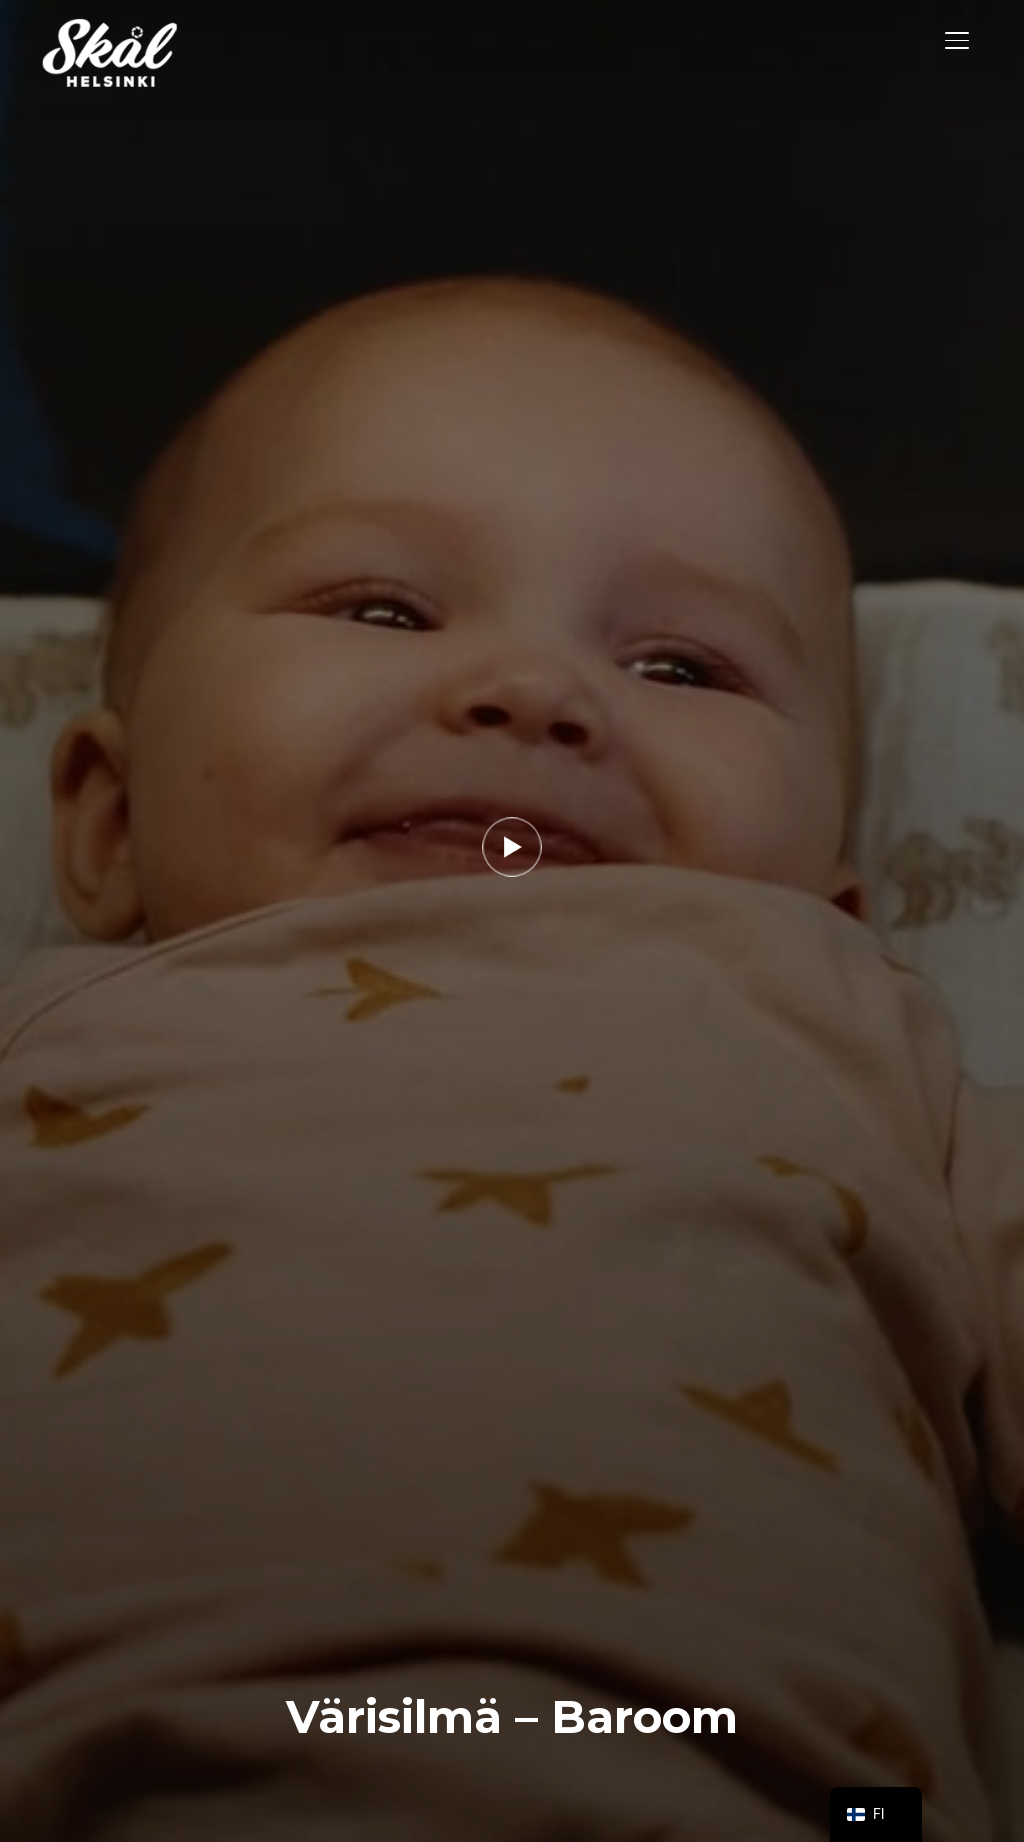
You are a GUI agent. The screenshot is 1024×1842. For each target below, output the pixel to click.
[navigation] (876, 1814)
